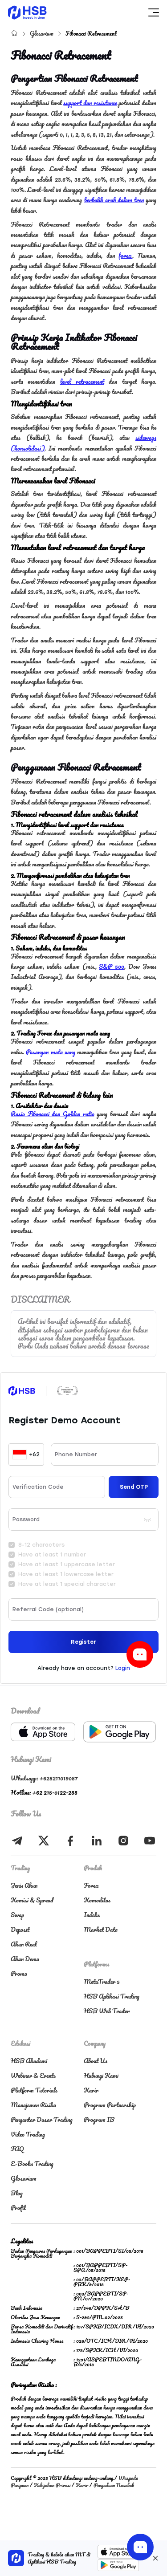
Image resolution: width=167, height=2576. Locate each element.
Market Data (101, 1929)
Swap (17, 1915)
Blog (17, 2193)
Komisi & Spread (32, 1900)
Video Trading (28, 2134)
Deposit (20, 1929)
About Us (95, 2061)
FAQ (17, 2149)
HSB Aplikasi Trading (111, 1996)
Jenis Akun (24, 1885)
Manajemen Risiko (33, 2105)
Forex (91, 1885)
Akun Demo (25, 1959)
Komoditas (97, 1900)
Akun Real (24, 1944)
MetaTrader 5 (102, 1981)
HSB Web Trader (107, 2011)
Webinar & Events (33, 2075)
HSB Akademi (29, 2061)
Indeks (92, 1915)
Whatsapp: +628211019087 (44, 1778)
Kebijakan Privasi (52, 2485)
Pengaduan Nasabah (114, 2485)
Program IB (99, 2119)
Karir (91, 2090)
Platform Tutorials (34, 2090)
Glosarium (42, 33)
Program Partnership (110, 2105)
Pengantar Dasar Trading (42, 2119)
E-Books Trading (32, 2163)
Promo (19, 1973)
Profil (18, 2207)
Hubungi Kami (101, 2075)
